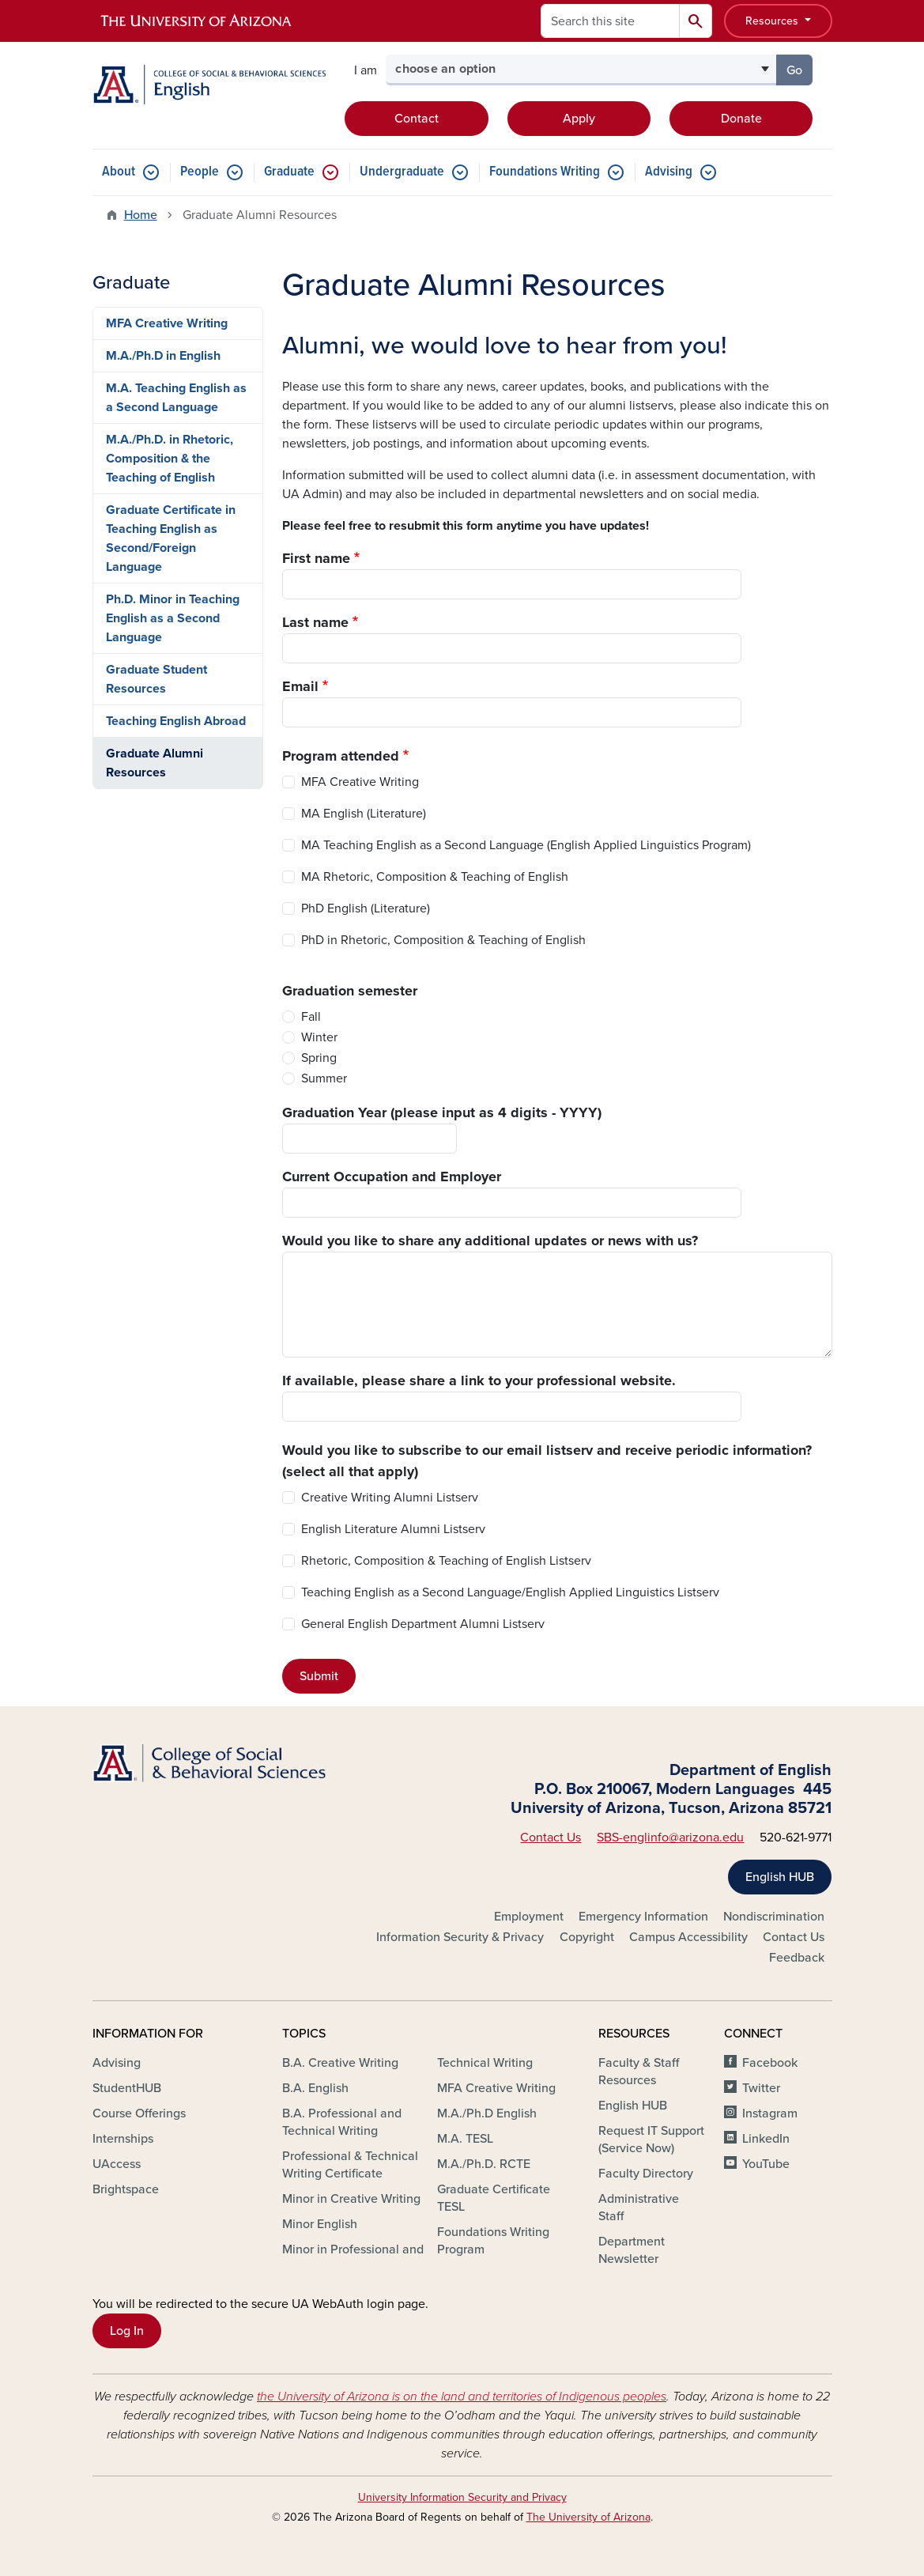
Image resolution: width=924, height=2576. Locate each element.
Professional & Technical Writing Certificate (350, 2164)
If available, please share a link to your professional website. (479, 1380)
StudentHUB (126, 2088)
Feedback (796, 1958)
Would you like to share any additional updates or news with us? (490, 1240)
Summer (324, 1078)
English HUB (779, 1877)
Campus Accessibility (688, 1937)
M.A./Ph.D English (487, 2113)
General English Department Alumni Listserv (423, 1624)
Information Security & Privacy (460, 1937)
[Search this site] (610, 21)
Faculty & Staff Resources (638, 2071)
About (118, 172)
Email (300, 686)
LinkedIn (766, 2139)
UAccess (116, 2164)
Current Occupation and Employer (391, 1176)
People (199, 172)
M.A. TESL (465, 2139)
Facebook (770, 2063)
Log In (127, 2331)
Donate (741, 119)
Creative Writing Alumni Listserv (389, 1497)
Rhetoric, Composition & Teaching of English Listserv (446, 1561)
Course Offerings (139, 2113)
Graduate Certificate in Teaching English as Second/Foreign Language (171, 538)
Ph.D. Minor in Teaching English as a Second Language (172, 618)
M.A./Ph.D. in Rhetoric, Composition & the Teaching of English (169, 458)
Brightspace (125, 2189)
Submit (319, 1676)
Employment (529, 1916)
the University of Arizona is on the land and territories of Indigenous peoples (461, 2396)
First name (316, 558)
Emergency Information (643, 1916)
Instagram (770, 2113)
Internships (122, 2139)
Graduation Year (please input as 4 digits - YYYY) (442, 1112)
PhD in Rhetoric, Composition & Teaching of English (443, 940)
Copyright (587, 1937)
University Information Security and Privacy (462, 2497)
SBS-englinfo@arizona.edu (670, 1837)
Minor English (319, 2224)
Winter (319, 1037)
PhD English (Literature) (365, 908)
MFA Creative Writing (360, 782)
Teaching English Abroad (176, 721)
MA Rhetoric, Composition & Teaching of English (434, 877)
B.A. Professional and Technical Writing (342, 2122)
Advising (668, 172)
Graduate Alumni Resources (154, 763)
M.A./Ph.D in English (163, 356)
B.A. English (315, 2088)
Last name (315, 622)
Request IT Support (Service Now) (651, 2139)
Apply (579, 119)
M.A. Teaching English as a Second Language (176, 397)
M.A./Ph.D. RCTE (483, 2164)
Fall (311, 1017)
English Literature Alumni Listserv (393, 1529)
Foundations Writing (544, 172)
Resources (773, 21)
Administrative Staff (638, 2207)
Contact (416, 119)
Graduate (289, 172)
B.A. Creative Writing (340, 2063)
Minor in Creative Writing (351, 2199)
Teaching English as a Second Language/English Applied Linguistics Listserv (510, 1592)
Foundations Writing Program (493, 2240)
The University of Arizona (588, 2517)
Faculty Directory (645, 2173)
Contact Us (550, 1837)
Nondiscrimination (773, 1916)
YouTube (766, 2164)
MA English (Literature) (363, 814)
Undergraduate (402, 172)
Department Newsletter (631, 2250)
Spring (319, 1058)
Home (140, 215)
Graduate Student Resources (156, 679)
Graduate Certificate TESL (493, 2198)
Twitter (761, 2088)
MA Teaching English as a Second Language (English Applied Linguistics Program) (526, 845)
